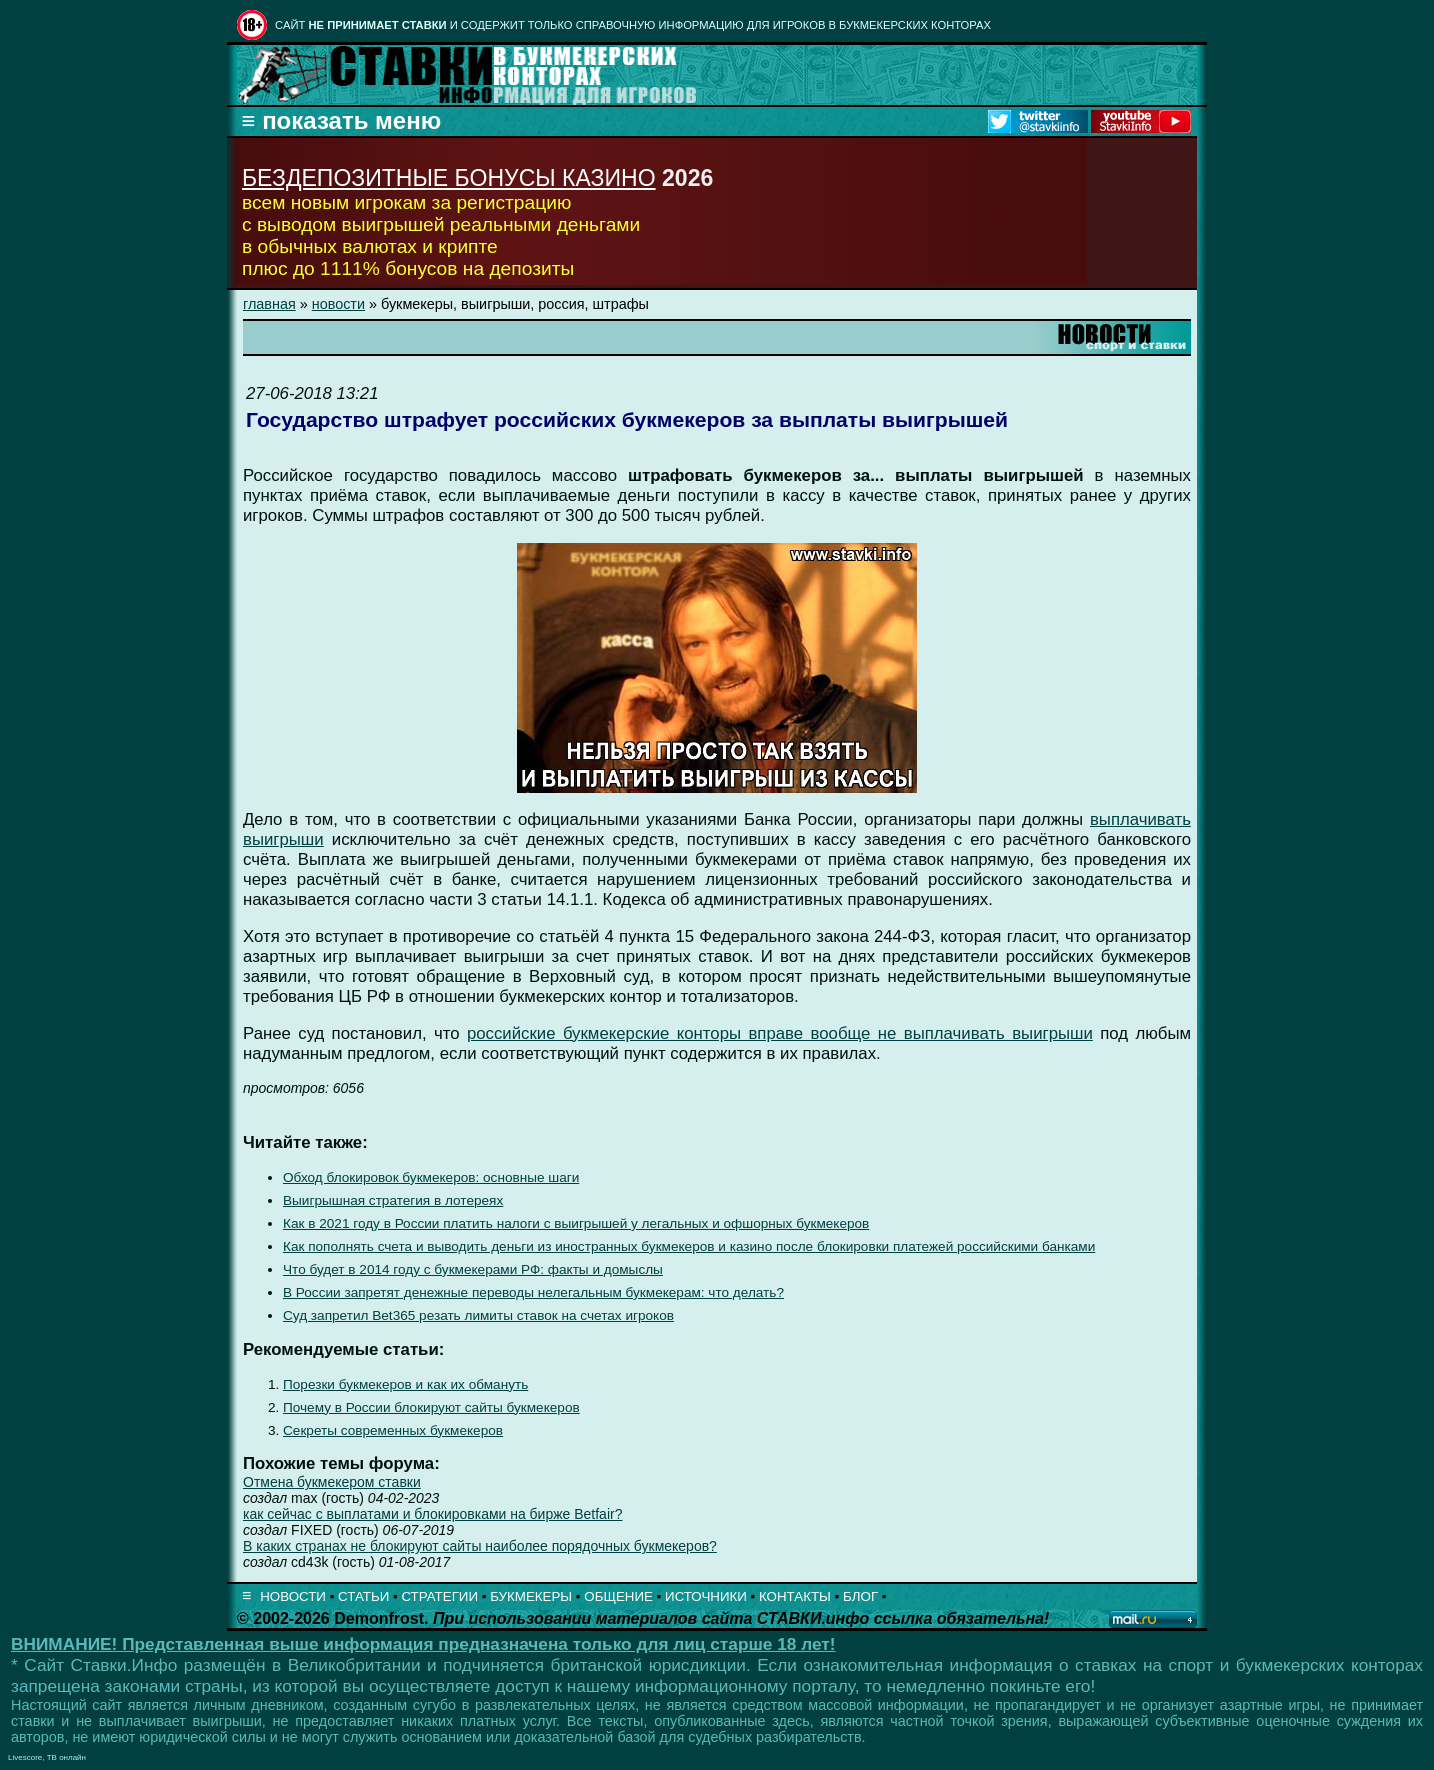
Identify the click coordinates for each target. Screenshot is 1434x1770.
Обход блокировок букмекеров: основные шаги (431, 1177)
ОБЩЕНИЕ (618, 1596)
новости (338, 304)
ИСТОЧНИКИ (706, 1596)
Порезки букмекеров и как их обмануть (405, 1384)
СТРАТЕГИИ (439, 1596)
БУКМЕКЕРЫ (531, 1596)
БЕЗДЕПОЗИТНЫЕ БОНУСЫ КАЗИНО (449, 178)
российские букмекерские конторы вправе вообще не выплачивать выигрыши (780, 1033)
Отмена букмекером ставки (332, 1482)
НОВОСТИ (293, 1596)
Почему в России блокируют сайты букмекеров (431, 1407)
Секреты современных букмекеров (393, 1430)
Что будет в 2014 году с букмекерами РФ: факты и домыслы (473, 1269)
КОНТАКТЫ (795, 1596)
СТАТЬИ (363, 1596)
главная (269, 304)
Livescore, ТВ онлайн (47, 1757)
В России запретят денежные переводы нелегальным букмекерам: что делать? (533, 1292)
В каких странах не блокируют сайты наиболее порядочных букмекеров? (480, 1546)
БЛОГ (860, 1596)
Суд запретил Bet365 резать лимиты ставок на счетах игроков (478, 1315)
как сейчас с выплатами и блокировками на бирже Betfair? (432, 1514)
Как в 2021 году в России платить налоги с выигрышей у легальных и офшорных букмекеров (576, 1223)
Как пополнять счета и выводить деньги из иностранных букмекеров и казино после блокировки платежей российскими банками (689, 1246)
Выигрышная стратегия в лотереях (393, 1200)
